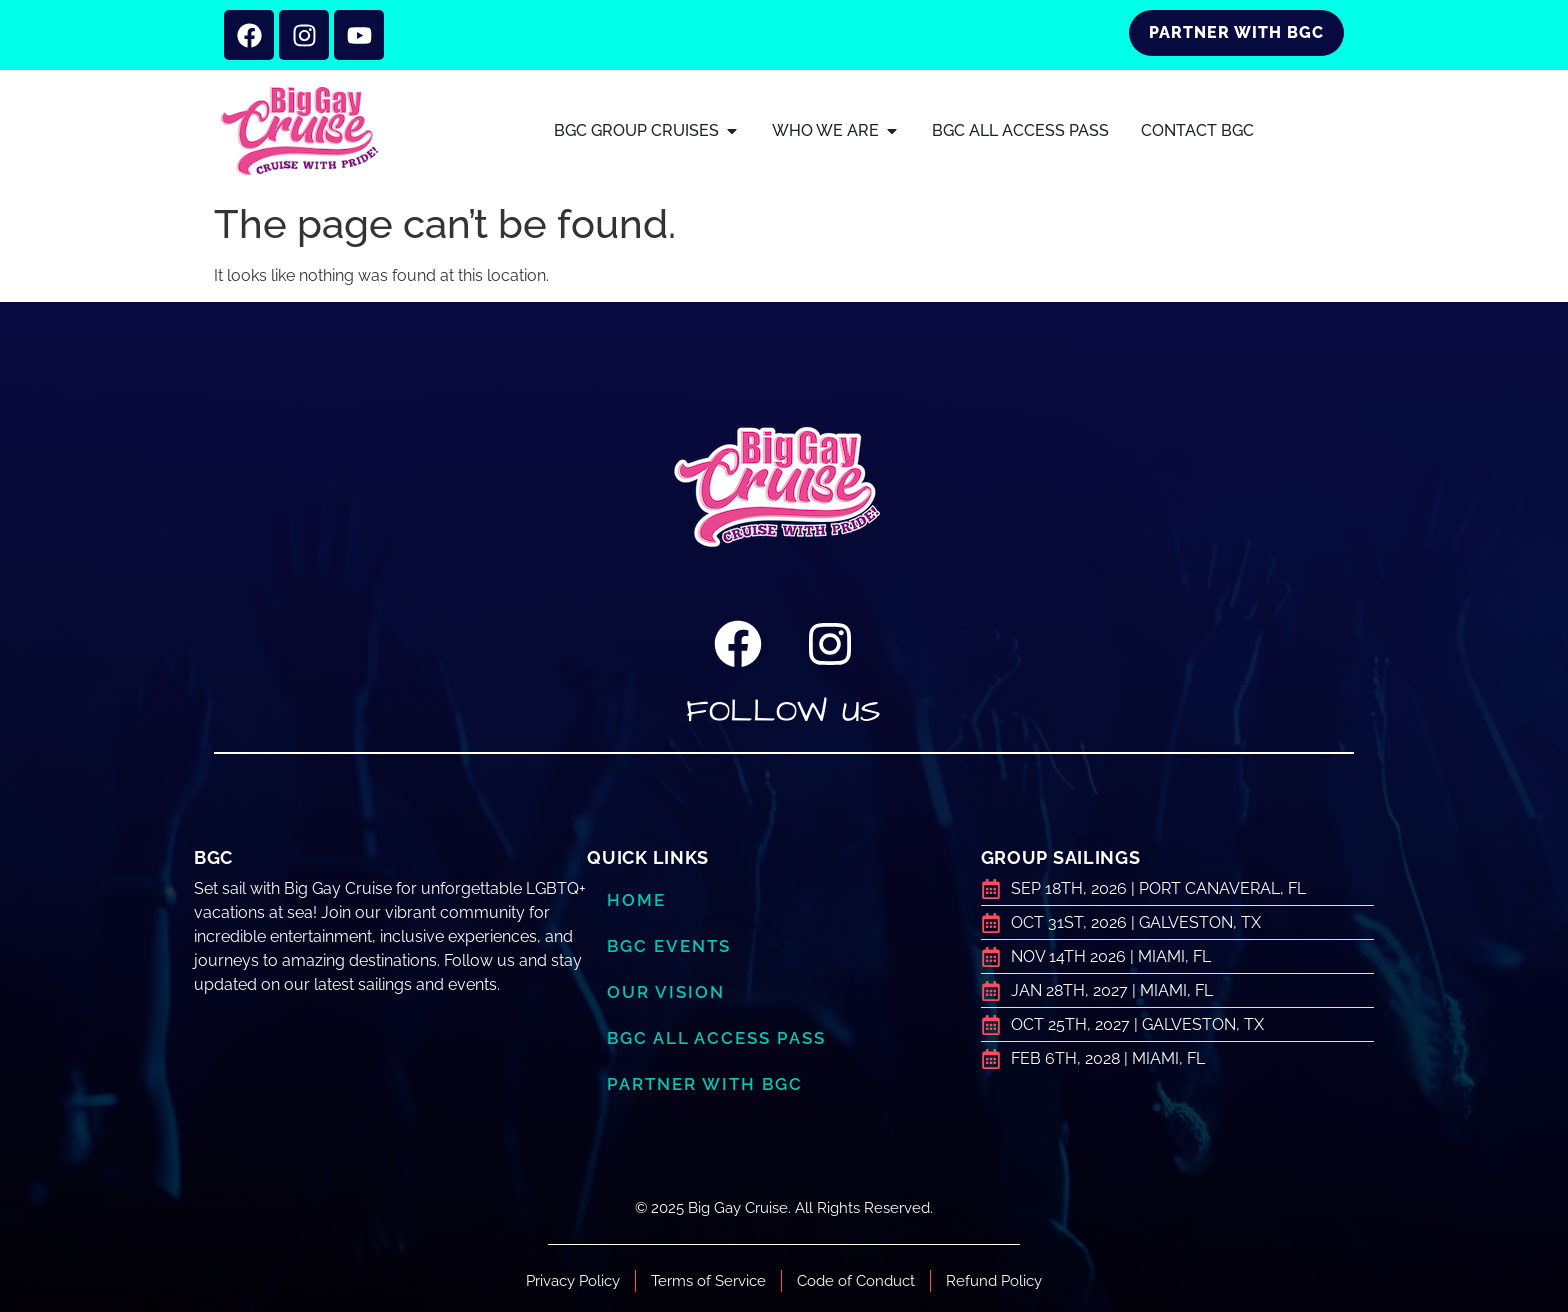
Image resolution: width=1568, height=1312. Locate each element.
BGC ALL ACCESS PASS (716, 1038)
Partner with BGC (705, 1084)
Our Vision (666, 992)
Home (636, 900)
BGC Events (669, 946)
